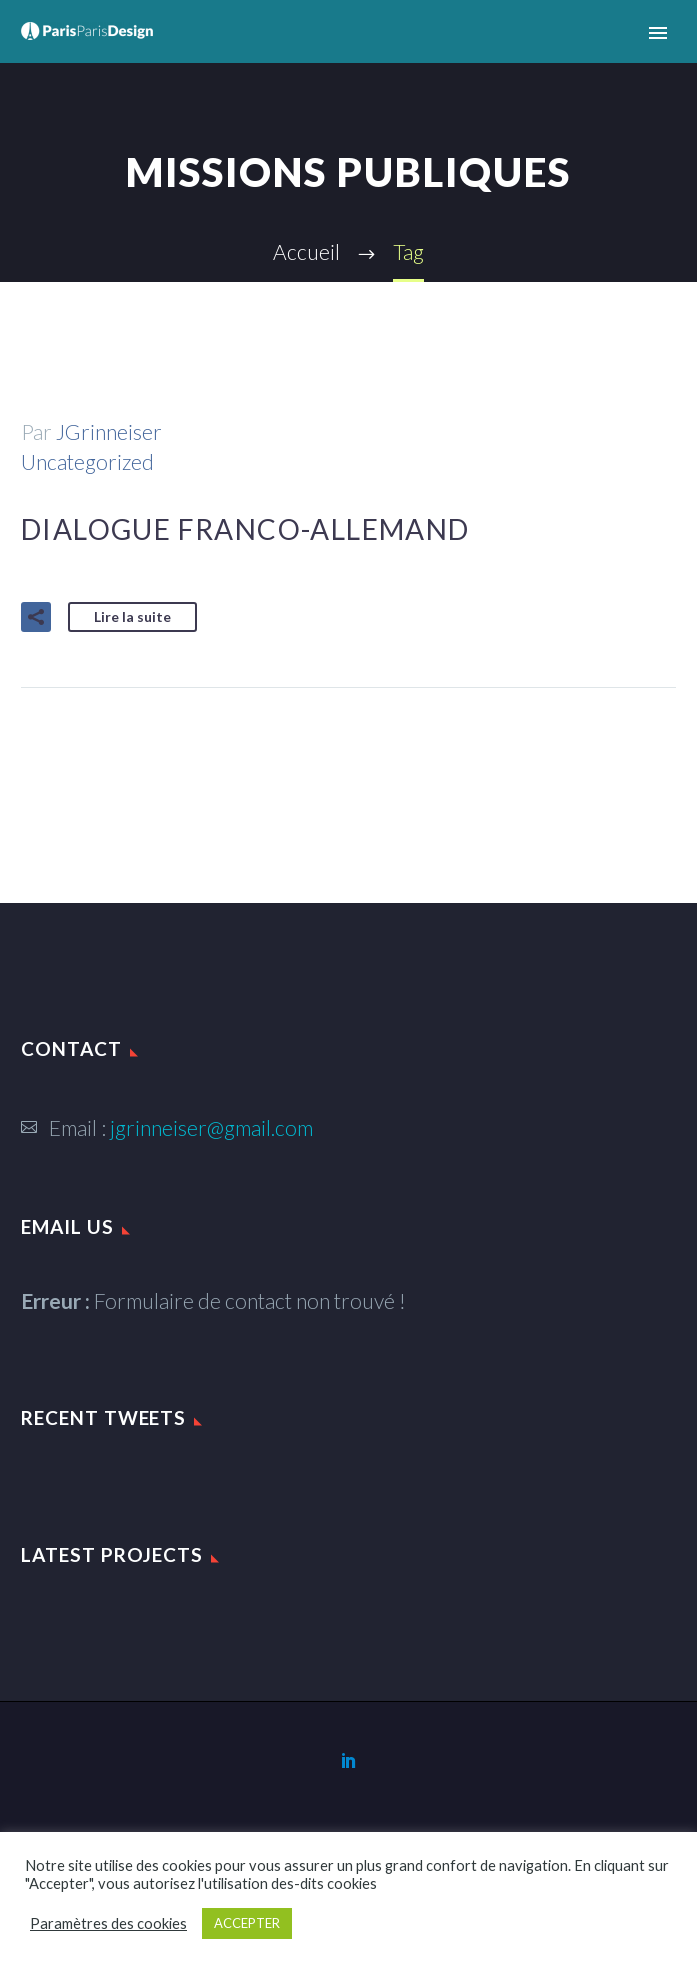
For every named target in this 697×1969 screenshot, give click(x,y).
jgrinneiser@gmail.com (211, 1127)
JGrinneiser (109, 431)
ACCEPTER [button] (247, 1923)
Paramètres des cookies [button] (108, 1923)
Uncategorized (87, 461)
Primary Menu (658, 33)
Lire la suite (132, 616)
